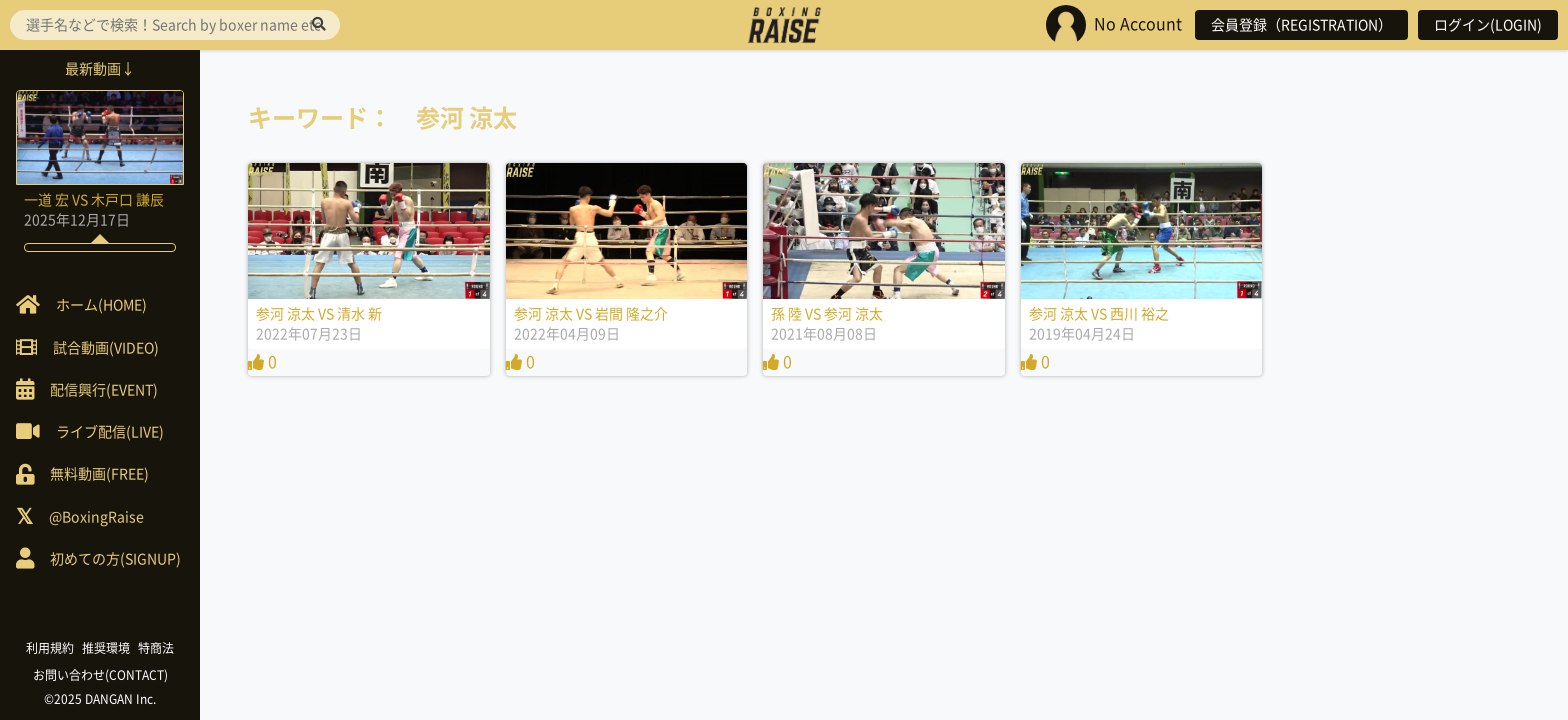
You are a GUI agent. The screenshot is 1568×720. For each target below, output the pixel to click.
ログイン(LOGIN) (1488, 25)
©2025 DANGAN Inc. (100, 699)
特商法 (156, 648)
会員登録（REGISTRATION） (1301, 25)
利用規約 (50, 648)
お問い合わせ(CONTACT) (100, 675)
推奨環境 (106, 648)
